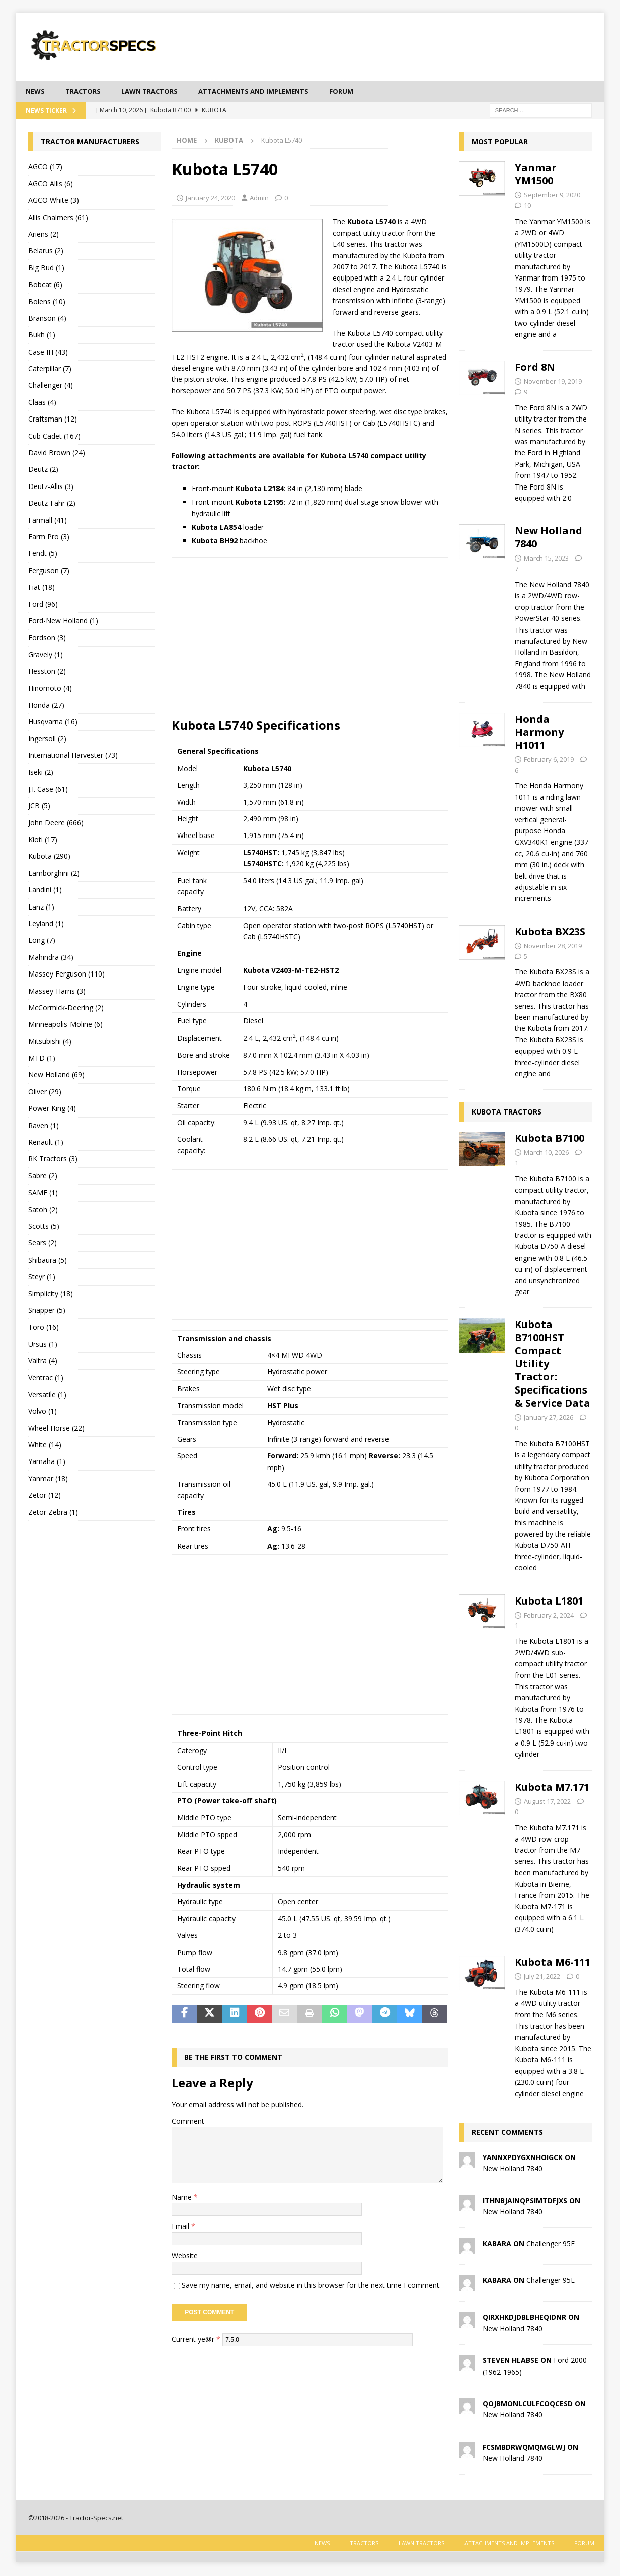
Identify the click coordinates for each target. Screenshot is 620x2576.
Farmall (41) (47, 520)
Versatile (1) (47, 1395)
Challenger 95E (550, 2244)
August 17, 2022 (547, 1801)
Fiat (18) (41, 588)
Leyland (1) (46, 924)
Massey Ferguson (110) (66, 975)
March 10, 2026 (546, 1153)
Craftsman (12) (52, 420)
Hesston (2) (47, 672)
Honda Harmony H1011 (539, 732)
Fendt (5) (42, 554)
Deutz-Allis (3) (50, 487)
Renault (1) (45, 1143)
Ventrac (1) (45, 1378)
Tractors (86, 91)
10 (527, 206)
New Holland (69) (56, 1075)
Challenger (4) (50, 386)
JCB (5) (39, 806)
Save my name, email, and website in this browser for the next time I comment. (311, 2285)
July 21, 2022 (542, 1977)
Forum (362, 91)
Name (183, 2197)
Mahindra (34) (50, 957)
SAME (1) (43, 1193)
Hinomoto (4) (50, 688)
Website (185, 2256)
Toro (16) (43, 1328)
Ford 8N (535, 368)
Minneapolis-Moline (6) (65, 1025)
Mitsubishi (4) (49, 1042)
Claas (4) (42, 402)
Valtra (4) (42, 1361)
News (36, 91)
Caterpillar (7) (49, 369)
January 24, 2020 (210, 198)
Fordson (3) (47, 638)
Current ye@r (196, 2339)
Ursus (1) (42, 1344)
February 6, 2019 (549, 759)
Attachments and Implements (268, 91)
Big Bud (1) (46, 268)
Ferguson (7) (48, 571)
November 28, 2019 (553, 946)
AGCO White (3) (53, 201)
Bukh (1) (41, 335)
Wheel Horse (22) (56, 1428)
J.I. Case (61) (48, 789)
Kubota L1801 (549, 1601)
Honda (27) (46, 705)
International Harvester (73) (73, 756)
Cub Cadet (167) (54, 436)
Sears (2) (42, 1243)
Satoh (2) (43, 1210)
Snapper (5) (46, 1311)
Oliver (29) (44, 1092)
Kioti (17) (42, 840)
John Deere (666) (56, 823)
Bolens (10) (46, 302)
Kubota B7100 (549, 1139)
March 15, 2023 (546, 559)
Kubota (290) (49, 857)
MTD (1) (41, 1059)
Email (181, 2227)
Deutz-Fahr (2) (51, 504)
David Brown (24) (56, 453)
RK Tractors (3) (53, 1159)
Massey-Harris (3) (57, 991)
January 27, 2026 (548, 1418)
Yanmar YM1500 (536, 175)
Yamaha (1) (46, 1462)
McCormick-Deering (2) (66, 1008)
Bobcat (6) (45, 285)
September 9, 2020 (552, 195)
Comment (188, 2121)
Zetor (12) (44, 1496)
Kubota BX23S (550, 932)
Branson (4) (47, 318)
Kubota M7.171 (552, 1787)
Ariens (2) (43, 235)
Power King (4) (52, 1109)
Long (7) (41, 941)
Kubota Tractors (506, 1113)
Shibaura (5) (47, 1260)
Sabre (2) (42, 1176)
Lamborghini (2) (54, 873)
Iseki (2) (40, 773)
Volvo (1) (42, 1412)
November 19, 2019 (553, 382)
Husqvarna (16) (53, 722)
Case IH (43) (48, 352)
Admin (259, 198)
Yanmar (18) (48, 1479)
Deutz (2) (43, 470)
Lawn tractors (157, 91)
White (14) (44, 1445)
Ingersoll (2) (47, 739)
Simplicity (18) (50, 1294)
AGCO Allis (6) (50, 184)
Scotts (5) (43, 1227)
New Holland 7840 (548, 538)
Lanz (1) (41, 907)
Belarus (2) (45, 251)
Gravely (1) (45, 655)
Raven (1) (43, 1126)
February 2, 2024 (549, 1615)
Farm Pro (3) (48, 537)
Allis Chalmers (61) (58, 218)
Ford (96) (43, 604)
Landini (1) (45, 890)
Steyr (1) (41, 1277)
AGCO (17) (45, 167)
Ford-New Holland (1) (63, 621)
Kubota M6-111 (552, 1963)
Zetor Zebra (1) (53, 1512)
